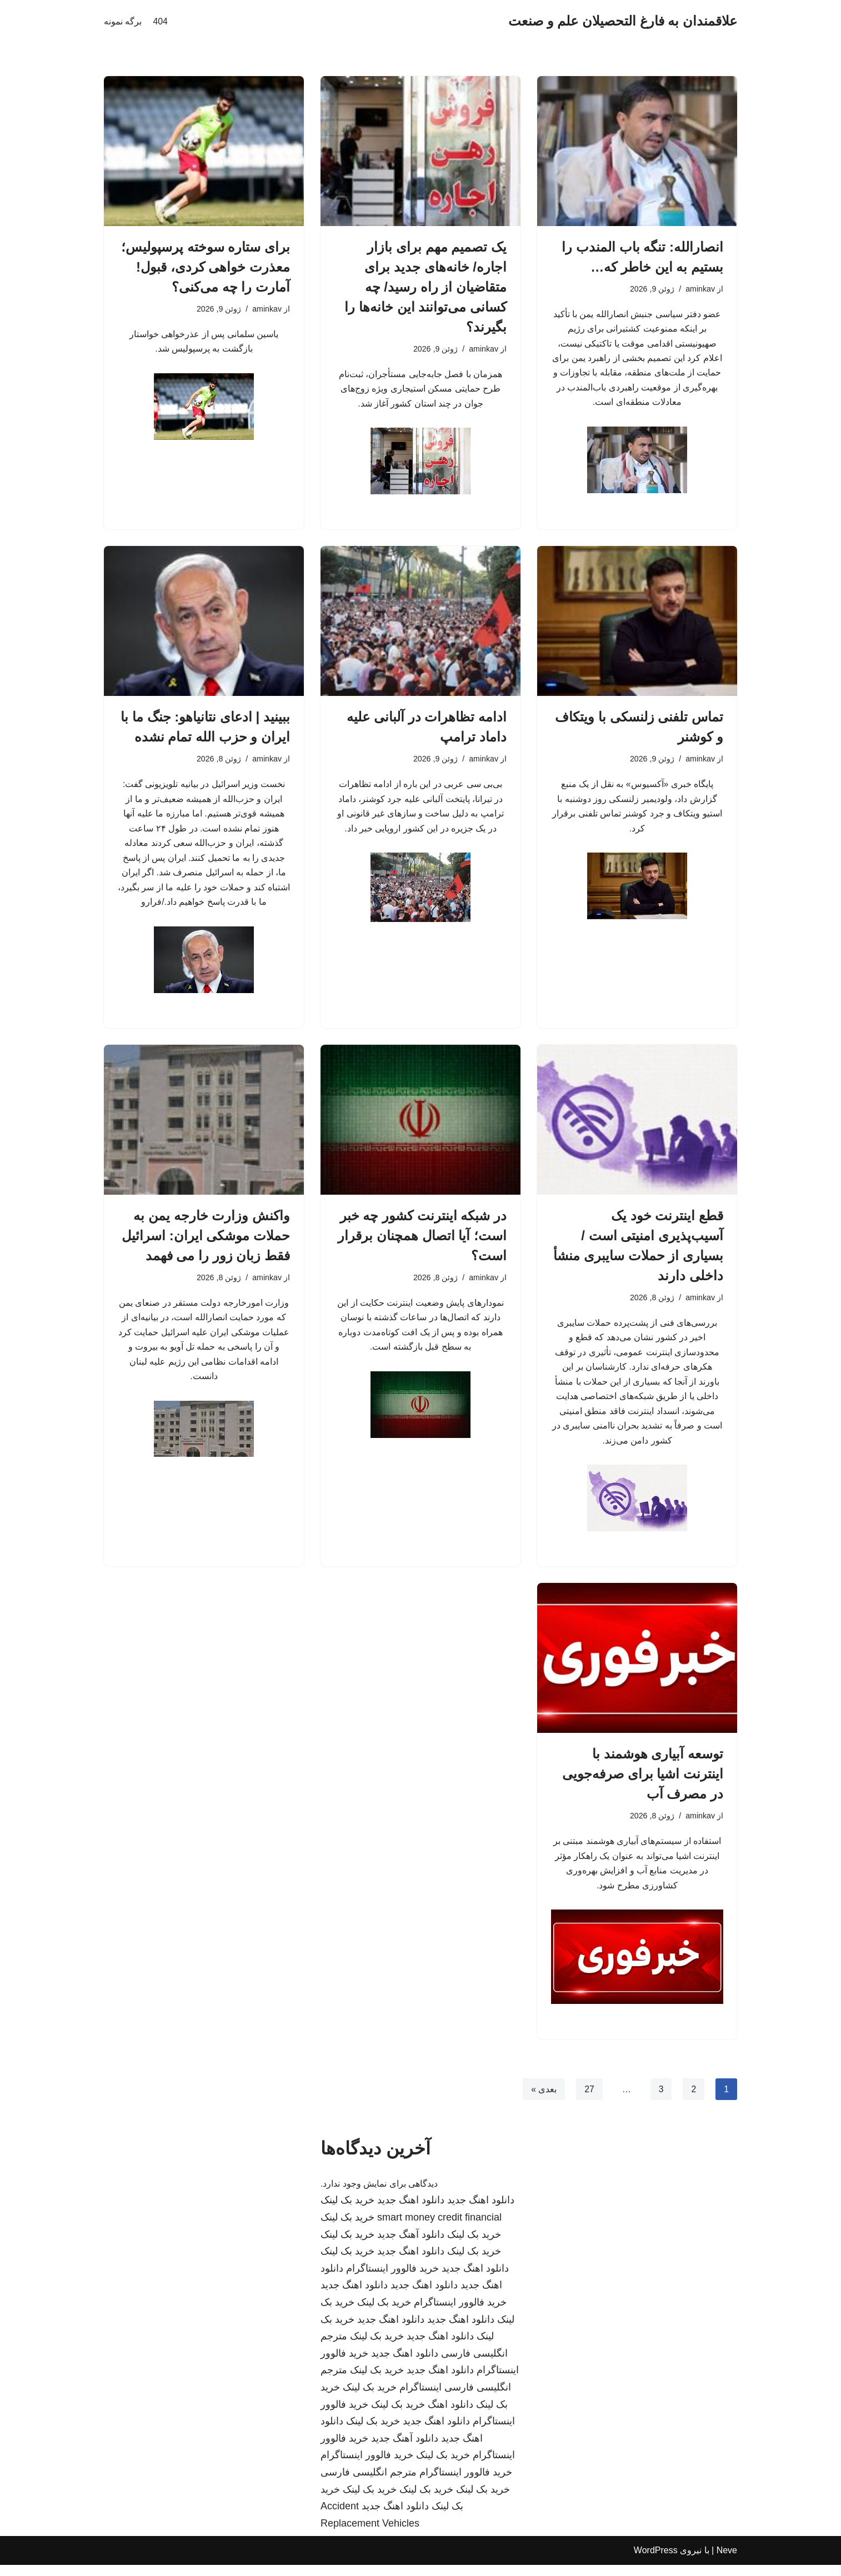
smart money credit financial (439, 2228)
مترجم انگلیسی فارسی (369, 2483)
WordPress (656, 2562)
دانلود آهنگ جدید (410, 2245)
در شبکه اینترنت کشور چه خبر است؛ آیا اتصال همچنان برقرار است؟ (422, 1241)
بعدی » (543, 2100)
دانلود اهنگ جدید (480, 2211)
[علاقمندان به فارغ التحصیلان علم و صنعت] (622, 21)
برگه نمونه (123, 21)
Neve (727, 2562)
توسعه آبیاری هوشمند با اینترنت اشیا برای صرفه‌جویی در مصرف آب (642, 1783)
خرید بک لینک (347, 2211)
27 (589, 2100)
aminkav (700, 289)
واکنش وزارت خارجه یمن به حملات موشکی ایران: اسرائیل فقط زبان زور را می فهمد (206, 1241)
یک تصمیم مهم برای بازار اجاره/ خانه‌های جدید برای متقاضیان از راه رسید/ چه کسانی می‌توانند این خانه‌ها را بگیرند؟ (425, 286)
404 (160, 21)
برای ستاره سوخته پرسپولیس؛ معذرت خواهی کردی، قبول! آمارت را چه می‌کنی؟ (205, 266)
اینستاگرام (420, 2398)
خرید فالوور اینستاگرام (392, 2279)
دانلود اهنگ (450, 2415)
